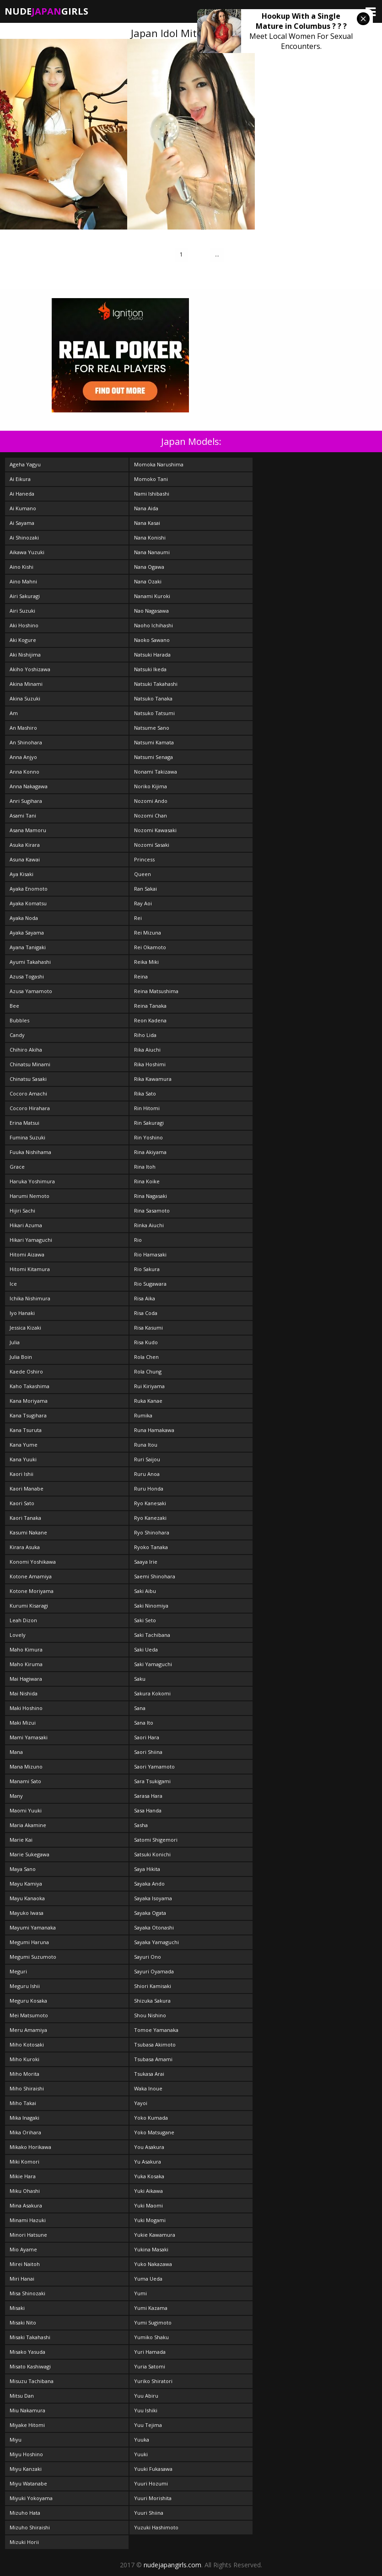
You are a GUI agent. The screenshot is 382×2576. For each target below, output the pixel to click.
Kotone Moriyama (32, 1590)
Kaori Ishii (21, 1473)
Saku (139, 1678)
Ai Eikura (20, 479)
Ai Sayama (22, 522)
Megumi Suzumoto (33, 1956)
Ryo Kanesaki (150, 1503)
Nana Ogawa (149, 566)
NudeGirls (46, 11)
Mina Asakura (26, 2205)
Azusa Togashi (27, 976)
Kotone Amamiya (31, 1576)
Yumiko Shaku (151, 2337)
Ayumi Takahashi (30, 961)
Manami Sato (25, 1781)
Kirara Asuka (25, 1547)
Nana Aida (146, 508)
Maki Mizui (23, 1722)
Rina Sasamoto (152, 1210)
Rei (138, 917)
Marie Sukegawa (29, 1854)
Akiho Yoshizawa (30, 669)
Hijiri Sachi (22, 1210)
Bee (14, 1005)
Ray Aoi (143, 903)
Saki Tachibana (152, 1634)
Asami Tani (23, 815)
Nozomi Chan (150, 815)
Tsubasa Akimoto (155, 2044)
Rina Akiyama (150, 1152)
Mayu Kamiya (26, 1883)
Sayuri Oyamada (154, 1971)
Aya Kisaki (21, 874)
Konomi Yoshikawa (33, 1561)
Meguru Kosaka (28, 2000)
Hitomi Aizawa (27, 1254)
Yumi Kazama (150, 2307)
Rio (138, 1239)
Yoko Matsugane (154, 2132)
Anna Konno (24, 771)
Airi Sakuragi (25, 596)
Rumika (143, 1415)
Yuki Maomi (148, 2205)
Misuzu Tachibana (32, 2381)
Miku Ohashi (25, 2190)
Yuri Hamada (150, 2351)
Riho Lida (145, 1034)
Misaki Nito (23, 2322)
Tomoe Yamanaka (156, 2029)
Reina (141, 976)
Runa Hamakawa (154, 1430)
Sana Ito (143, 1722)
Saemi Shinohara (154, 1576)
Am (14, 713)
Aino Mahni (23, 581)
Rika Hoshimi (150, 1064)
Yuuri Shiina (148, 2512)
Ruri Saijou (147, 1459)
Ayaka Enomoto (29, 888)
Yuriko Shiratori (153, 2381)
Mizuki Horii (24, 2542)
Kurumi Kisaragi (29, 1605)
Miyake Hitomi (27, 2424)
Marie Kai (21, 1839)
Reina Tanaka (150, 1005)
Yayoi (140, 2103)
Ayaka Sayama (27, 932)
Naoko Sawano (152, 639)
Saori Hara (146, 1737)
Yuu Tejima (148, 2424)
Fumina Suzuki (27, 1137)
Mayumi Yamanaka (33, 1927)
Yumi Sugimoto (153, 2322)
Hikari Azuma (26, 1225)
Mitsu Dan (22, 2395)
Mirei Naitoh (25, 2264)
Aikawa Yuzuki (27, 552)
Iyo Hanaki (22, 1312)
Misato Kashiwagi (30, 2366)
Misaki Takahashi (30, 2337)
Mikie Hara (23, 2176)
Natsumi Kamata (154, 742)
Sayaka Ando (149, 1883)
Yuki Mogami (150, 2220)
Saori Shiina (148, 1751)
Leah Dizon (23, 1620)
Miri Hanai (22, 2278)
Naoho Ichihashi (153, 625)
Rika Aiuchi (147, 1049)
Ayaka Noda (24, 917)
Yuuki (141, 2454)
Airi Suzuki (22, 610)
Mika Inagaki (24, 2117)
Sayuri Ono (147, 1956)
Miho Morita (24, 2073)
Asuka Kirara (25, 844)
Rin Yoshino (148, 1137)
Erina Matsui (24, 1122)
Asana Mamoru (28, 830)
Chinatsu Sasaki (28, 1078)
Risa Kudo (146, 1342)
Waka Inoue (148, 2088)
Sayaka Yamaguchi (156, 1942)
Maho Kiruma (26, 1664)
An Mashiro (23, 727)
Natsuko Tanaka (153, 698)
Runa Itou (145, 1444)
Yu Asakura (147, 2161)
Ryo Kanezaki (150, 1517)
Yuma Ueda (148, 2278)
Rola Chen (146, 1356)
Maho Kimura (26, 1649)
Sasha (141, 1825)
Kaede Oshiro (26, 1371)
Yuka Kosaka (149, 2176)
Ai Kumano (23, 508)
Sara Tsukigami (152, 1781)
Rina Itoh (145, 1166)
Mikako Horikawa (30, 2146)
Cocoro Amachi (28, 1093)
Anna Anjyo (23, 757)
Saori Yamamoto (154, 1766)
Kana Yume (24, 1444)
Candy (17, 1034)
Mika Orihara (25, 2132)
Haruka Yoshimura (32, 1181)
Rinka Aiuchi (149, 1225)
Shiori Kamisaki (152, 1986)
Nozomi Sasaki (151, 844)
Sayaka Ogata (150, 1912)
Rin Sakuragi (149, 1122)
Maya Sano (23, 1868)
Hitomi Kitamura (30, 1269)
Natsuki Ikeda (150, 669)
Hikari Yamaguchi (31, 1239)
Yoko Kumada (151, 2117)
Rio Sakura (147, 1269)
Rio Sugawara (150, 1283)
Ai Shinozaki (24, 537)
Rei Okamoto (150, 947)
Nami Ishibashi (151, 493)
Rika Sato (145, 1093)
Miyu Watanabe (28, 2483)
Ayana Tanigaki (28, 947)
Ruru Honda (148, 1488)
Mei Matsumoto (29, 2015)
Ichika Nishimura (30, 1298)
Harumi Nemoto (29, 1195)
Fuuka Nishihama (30, 1152)
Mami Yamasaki (29, 1737)
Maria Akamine (28, 1825)
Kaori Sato (22, 1503)
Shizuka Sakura (152, 2000)
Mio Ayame (23, 2249)
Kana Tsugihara (28, 1415)
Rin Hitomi (147, 1108)
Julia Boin (21, 1356)
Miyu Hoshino (26, 2454)
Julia (15, 1342)
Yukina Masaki (151, 2249)
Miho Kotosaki (27, 2044)
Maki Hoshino (26, 1708)
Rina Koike (147, 1181)
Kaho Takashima (29, 1386)
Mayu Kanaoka (27, 1898)
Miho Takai (23, 2103)
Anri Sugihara (26, 800)
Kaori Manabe (26, 1488)
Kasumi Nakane (28, 1532)
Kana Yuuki (23, 1459)
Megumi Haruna (29, 1942)
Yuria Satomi (149, 2366)
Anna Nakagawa (29, 786)
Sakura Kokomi (152, 1693)
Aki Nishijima (25, 654)
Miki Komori (24, 2161)
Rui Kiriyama (149, 1386)
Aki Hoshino (24, 625)
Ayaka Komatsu (28, 903)
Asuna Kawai (25, 859)
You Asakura (149, 2146)
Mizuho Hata (25, 2512)
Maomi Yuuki (26, 1810)
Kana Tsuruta (26, 1430)
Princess (144, 859)
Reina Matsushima (156, 991)
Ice (13, 1283)
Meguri (18, 1971)
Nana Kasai (147, 522)
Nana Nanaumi (152, 552)
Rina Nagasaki (150, 1195)
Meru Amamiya (28, 2029)
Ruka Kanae (148, 1400)
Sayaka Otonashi (154, 1927)
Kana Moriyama (29, 1400)
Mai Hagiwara (26, 1678)
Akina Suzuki (25, 698)
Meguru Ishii (25, 1986)
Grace (17, 1166)
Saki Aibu (145, 1590)
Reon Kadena (150, 1020)
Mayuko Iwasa (26, 1912)
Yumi (140, 2293)
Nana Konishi (150, 537)
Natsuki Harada (152, 654)
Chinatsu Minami (30, 1064)
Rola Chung (147, 1371)
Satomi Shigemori (156, 1839)
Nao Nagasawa (151, 610)
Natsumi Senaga (153, 757)
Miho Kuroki (24, 2059)
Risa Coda (145, 1312)
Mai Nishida (24, 1693)
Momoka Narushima (158, 464)
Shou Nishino (150, 2015)
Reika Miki (146, 961)
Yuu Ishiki (145, 2410)
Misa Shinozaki (27, 2293)
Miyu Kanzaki (26, 2468)
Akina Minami (26, 683)
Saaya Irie (145, 1561)
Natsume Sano (151, 727)
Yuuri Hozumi (151, 2483)
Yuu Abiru (146, 2395)
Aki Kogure (23, 639)
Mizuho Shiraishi (30, 2527)
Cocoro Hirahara (30, 1108)
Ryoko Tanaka (151, 1547)
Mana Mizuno (26, 1766)
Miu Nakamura (27, 2410)
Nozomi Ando (150, 800)
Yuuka (141, 2439)
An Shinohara (26, 742)
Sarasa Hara (148, 1795)
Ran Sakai (145, 888)
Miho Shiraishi (27, 2088)
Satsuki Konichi (152, 1854)
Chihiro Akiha (26, 1049)
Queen (142, 874)
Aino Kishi (21, 566)
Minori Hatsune (28, 2234)
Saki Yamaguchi (153, 1664)
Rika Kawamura (153, 1078)
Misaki (17, 2307)
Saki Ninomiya (151, 1605)
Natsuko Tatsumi (154, 713)
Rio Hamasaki (150, 1254)
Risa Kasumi (148, 1327)
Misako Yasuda (27, 2351)
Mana (16, 1751)
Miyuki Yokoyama (31, 2498)
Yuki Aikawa (148, 2190)
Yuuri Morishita (153, 2498)
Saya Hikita (147, 1868)
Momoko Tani (151, 479)
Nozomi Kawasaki (155, 830)
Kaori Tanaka (25, 1517)
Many (16, 1795)
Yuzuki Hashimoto (156, 2527)
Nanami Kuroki (152, 596)
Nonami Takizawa (155, 771)
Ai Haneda (22, 493)
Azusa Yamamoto (31, 991)
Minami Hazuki (28, 2220)
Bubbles (19, 1020)
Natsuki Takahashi (156, 683)
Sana (139, 1708)
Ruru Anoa (147, 1473)
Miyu (16, 2439)
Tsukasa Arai (149, 2073)
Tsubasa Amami (153, 2059)
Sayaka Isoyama (153, 1898)
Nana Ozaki (147, 581)
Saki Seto (145, 1620)
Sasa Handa (147, 1810)
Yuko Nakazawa (153, 2264)
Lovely (18, 1634)
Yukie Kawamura (154, 2234)
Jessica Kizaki (25, 1327)
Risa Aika (144, 1298)
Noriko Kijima (150, 786)
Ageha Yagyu (25, 464)
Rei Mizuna (147, 932)
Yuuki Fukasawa (153, 2468)
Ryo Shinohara (151, 1532)
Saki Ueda (146, 1649)
